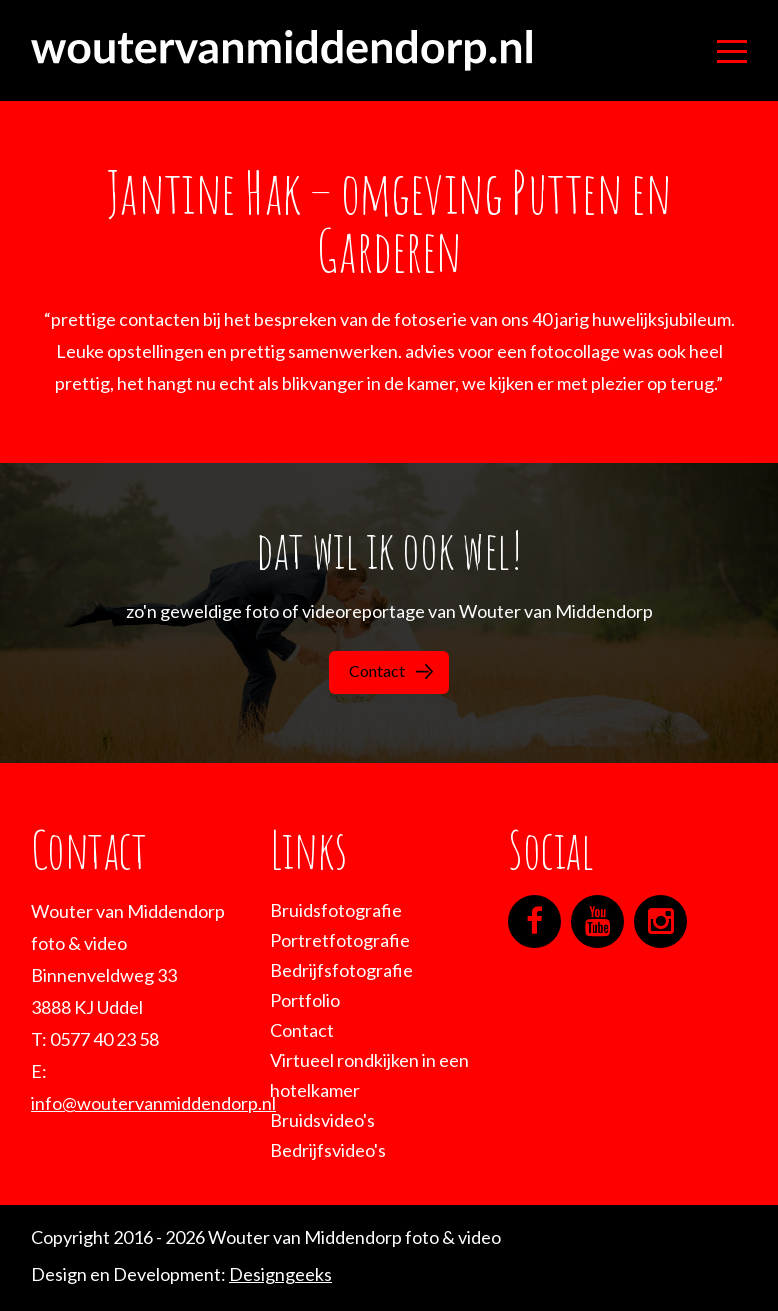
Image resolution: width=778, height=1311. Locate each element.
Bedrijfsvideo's (328, 1150)
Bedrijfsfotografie (341, 970)
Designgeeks (280, 1274)
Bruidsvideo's (322, 1120)
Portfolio (305, 1000)
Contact (391, 670)
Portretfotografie (340, 940)
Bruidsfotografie (336, 910)
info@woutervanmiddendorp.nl (153, 1103)
